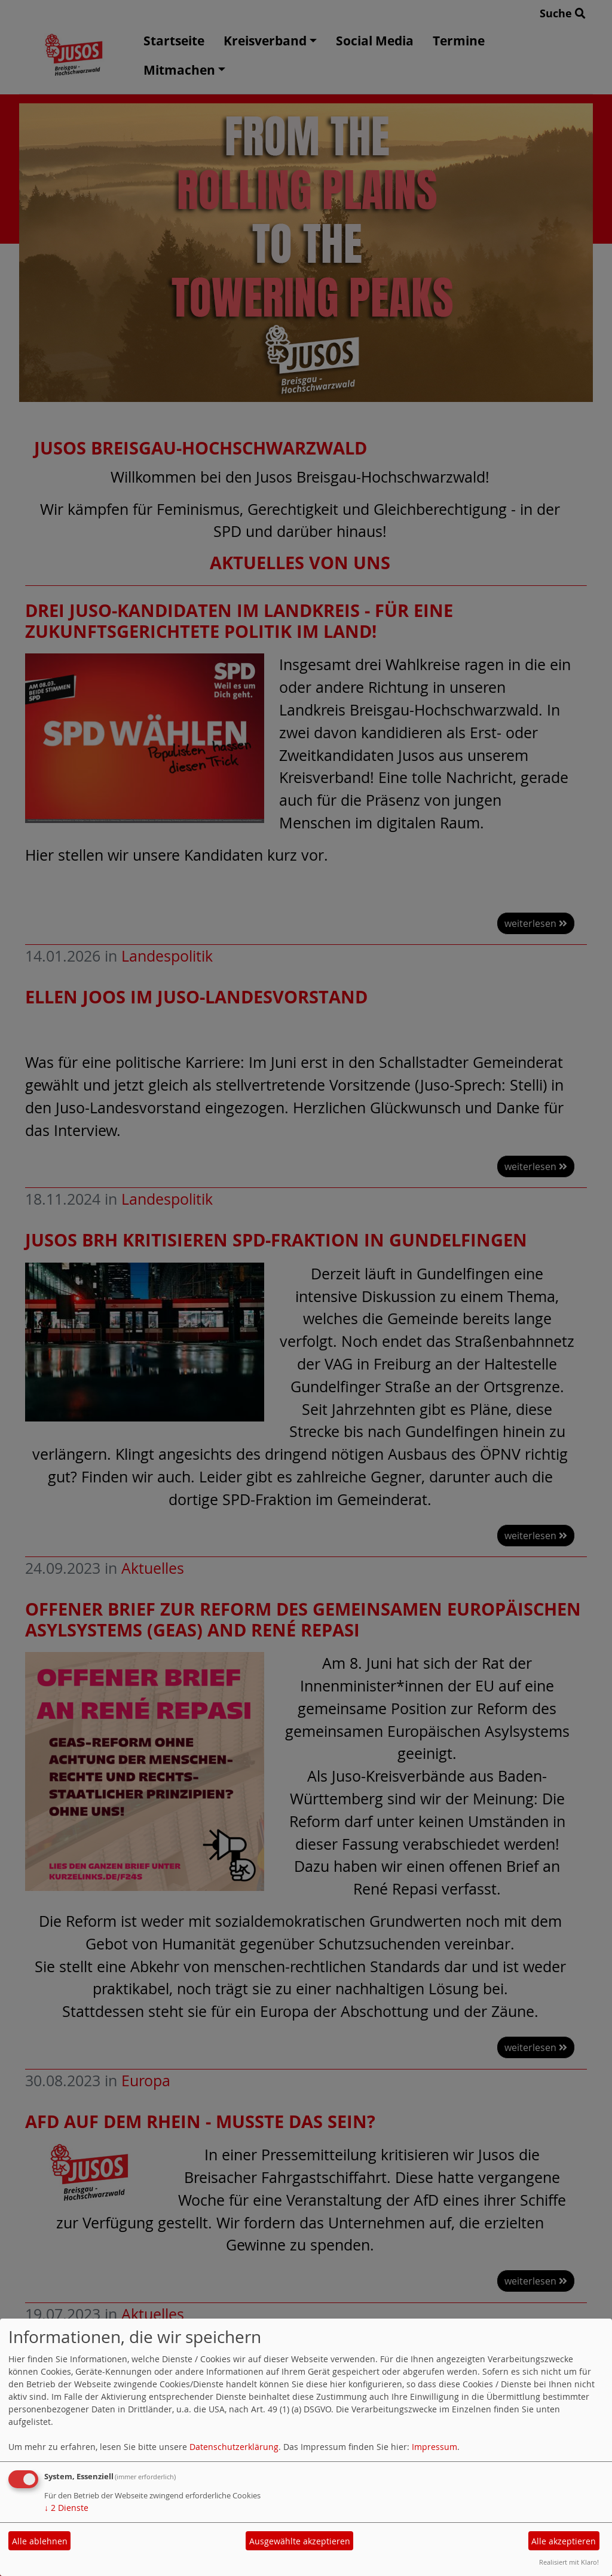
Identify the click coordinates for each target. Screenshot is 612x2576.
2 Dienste (66, 2507)
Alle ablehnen (40, 2541)
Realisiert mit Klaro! (569, 2561)
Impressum (434, 2446)
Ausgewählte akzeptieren (299, 2541)
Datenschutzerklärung (234, 2446)
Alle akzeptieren (563, 2541)
